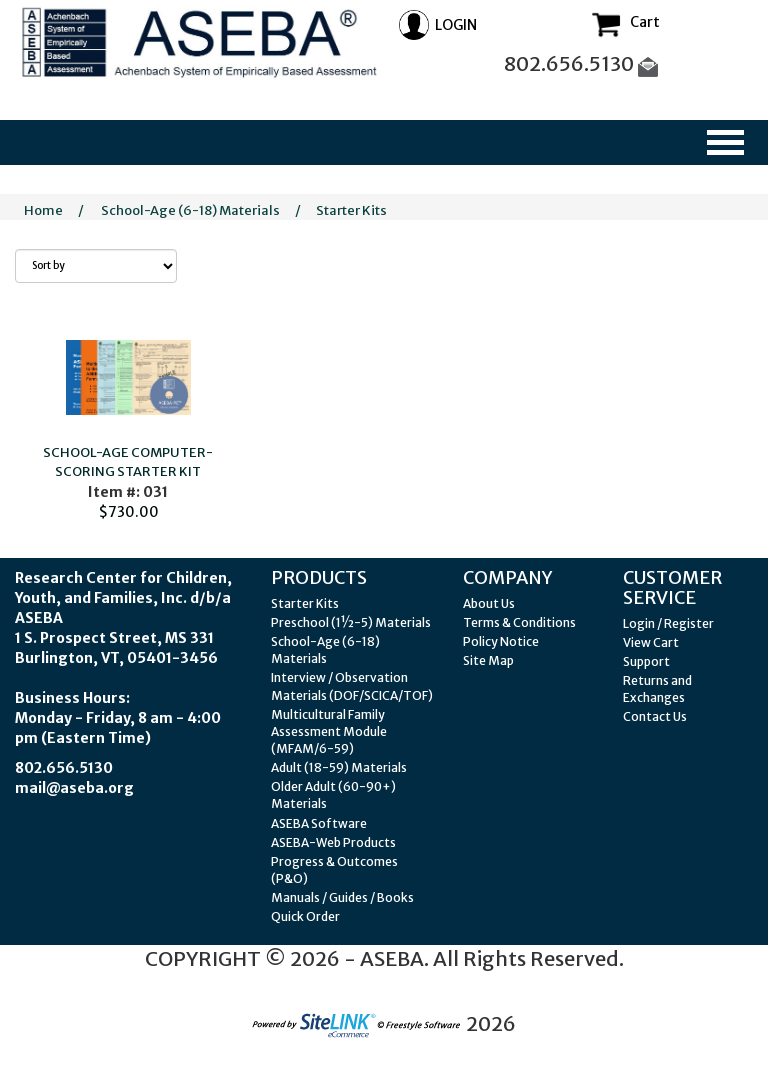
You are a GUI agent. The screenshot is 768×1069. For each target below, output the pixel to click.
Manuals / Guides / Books (342, 897)
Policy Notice (501, 641)
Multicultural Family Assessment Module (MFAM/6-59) (329, 731)
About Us (489, 603)
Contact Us (655, 716)
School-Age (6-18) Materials (190, 210)
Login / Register (668, 623)
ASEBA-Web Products (333, 842)
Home (43, 210)
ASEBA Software (319, 823)
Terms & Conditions (519, 622)
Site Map (488, 660)
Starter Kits (351, 210)
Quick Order (305, 916)
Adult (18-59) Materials (339, 767)
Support (646, 661)
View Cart (651, 642)
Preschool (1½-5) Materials (351, 622)
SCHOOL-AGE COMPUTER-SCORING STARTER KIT (128, 462)
